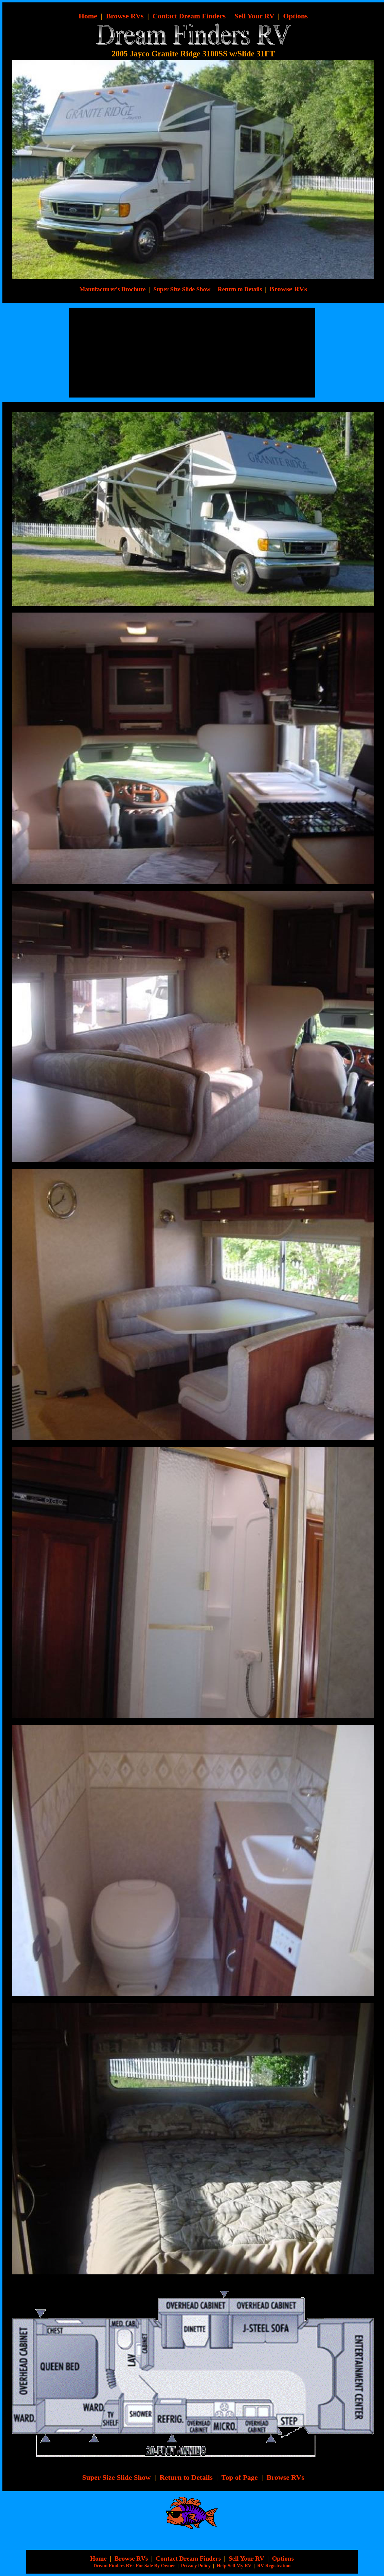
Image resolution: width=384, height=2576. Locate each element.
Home (98, 2558)
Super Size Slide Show (116, 2477)
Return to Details (240, 289)
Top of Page (239, 2477)
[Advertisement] (121, 352)
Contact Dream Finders (189, 16)
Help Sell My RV (233, 2565)
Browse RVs (125, 16)
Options (295, 16)
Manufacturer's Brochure (112, 289)
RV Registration (274, 2565)
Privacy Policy (195, 2565)
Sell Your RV (254, 16)
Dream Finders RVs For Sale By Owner (134, 2565)
